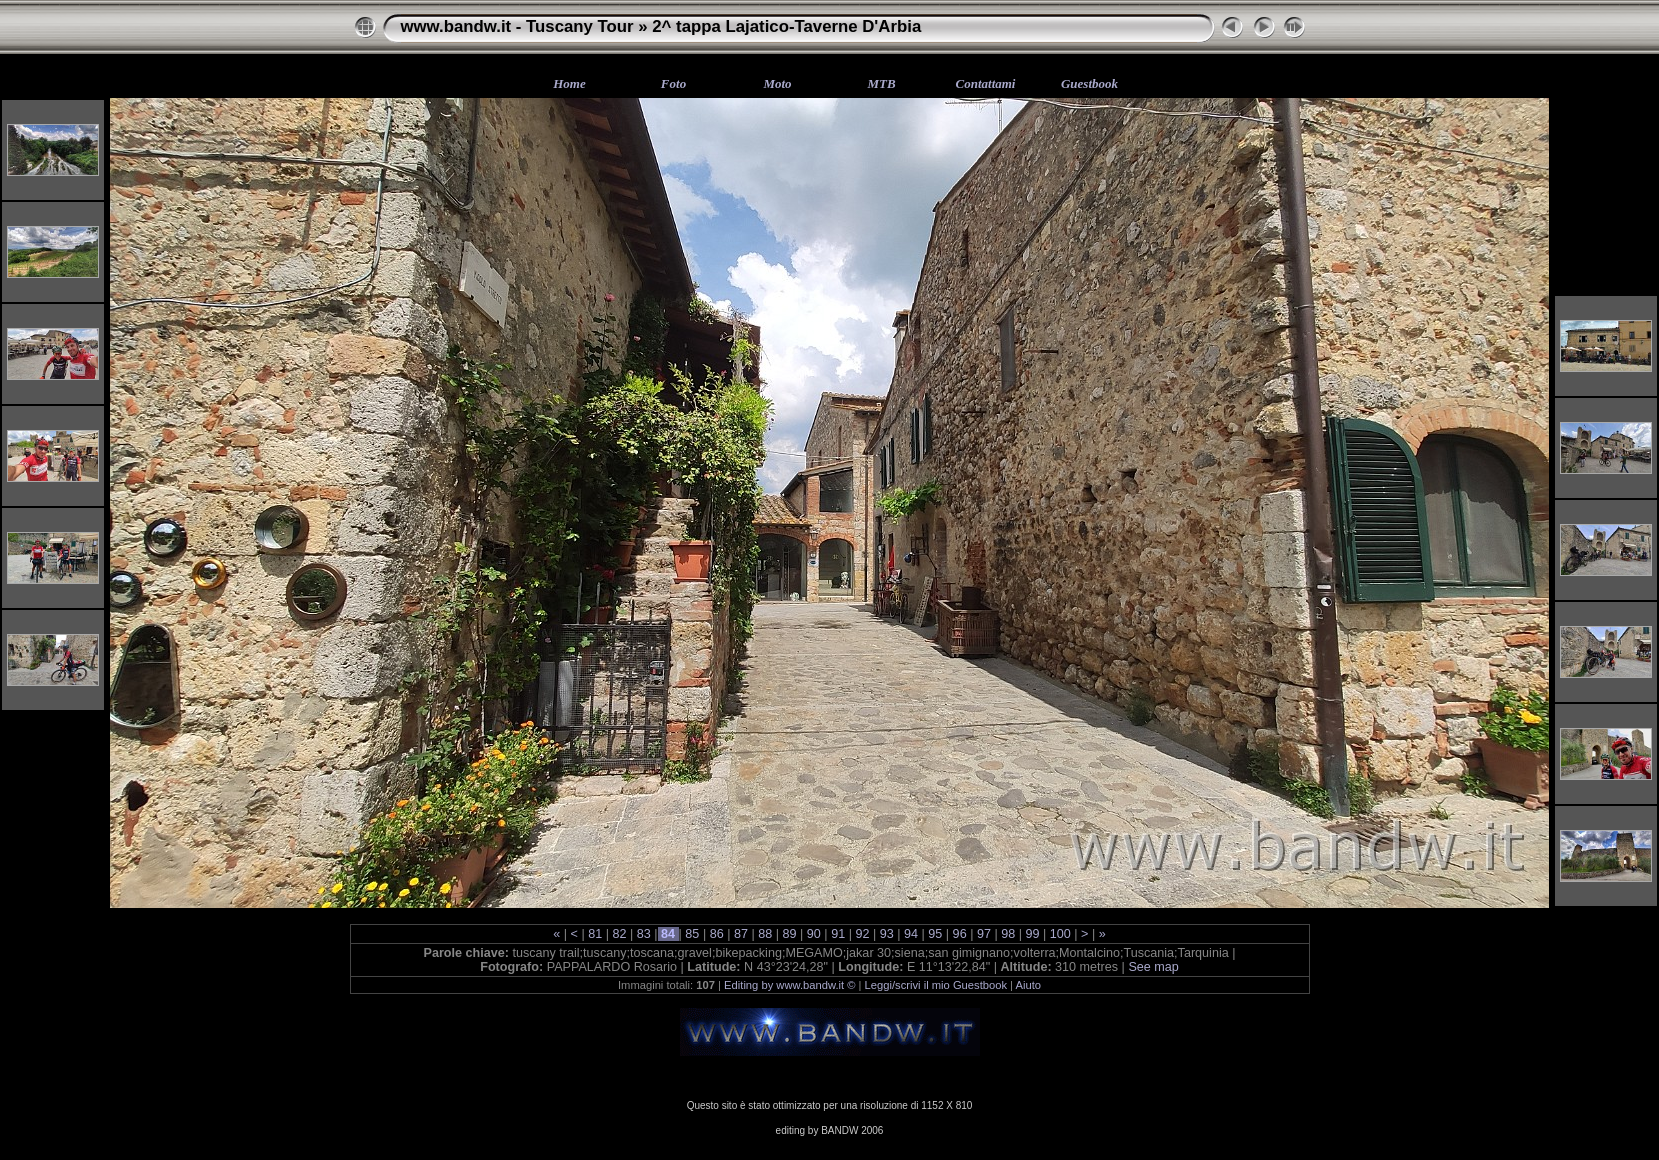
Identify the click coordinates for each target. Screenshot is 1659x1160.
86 (716, 934)
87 (740, 934)
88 (765, 934)
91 (838, 934)
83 (643, 934)
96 (959, 934)
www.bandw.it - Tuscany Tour (517, 26)
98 (1008, 934)
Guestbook (1089, 83)
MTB (881, 83)
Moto (777, 83)
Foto (673, 83)
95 (935, 934)
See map (1153, 967)
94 (911, 934)
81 (595, 934)
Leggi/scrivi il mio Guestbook (936, 985)
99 (1032, 934)
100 (1060, 934)
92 (862, 934)
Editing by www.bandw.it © (789, 985)
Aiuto (1029, 985)
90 (813, 934)
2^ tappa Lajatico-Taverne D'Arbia (786, 26)
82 (619, 934)
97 (983, 934)
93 (886, 934)
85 (692, 934)
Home (569, 83)
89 (789, 934)
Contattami (986, 83)
